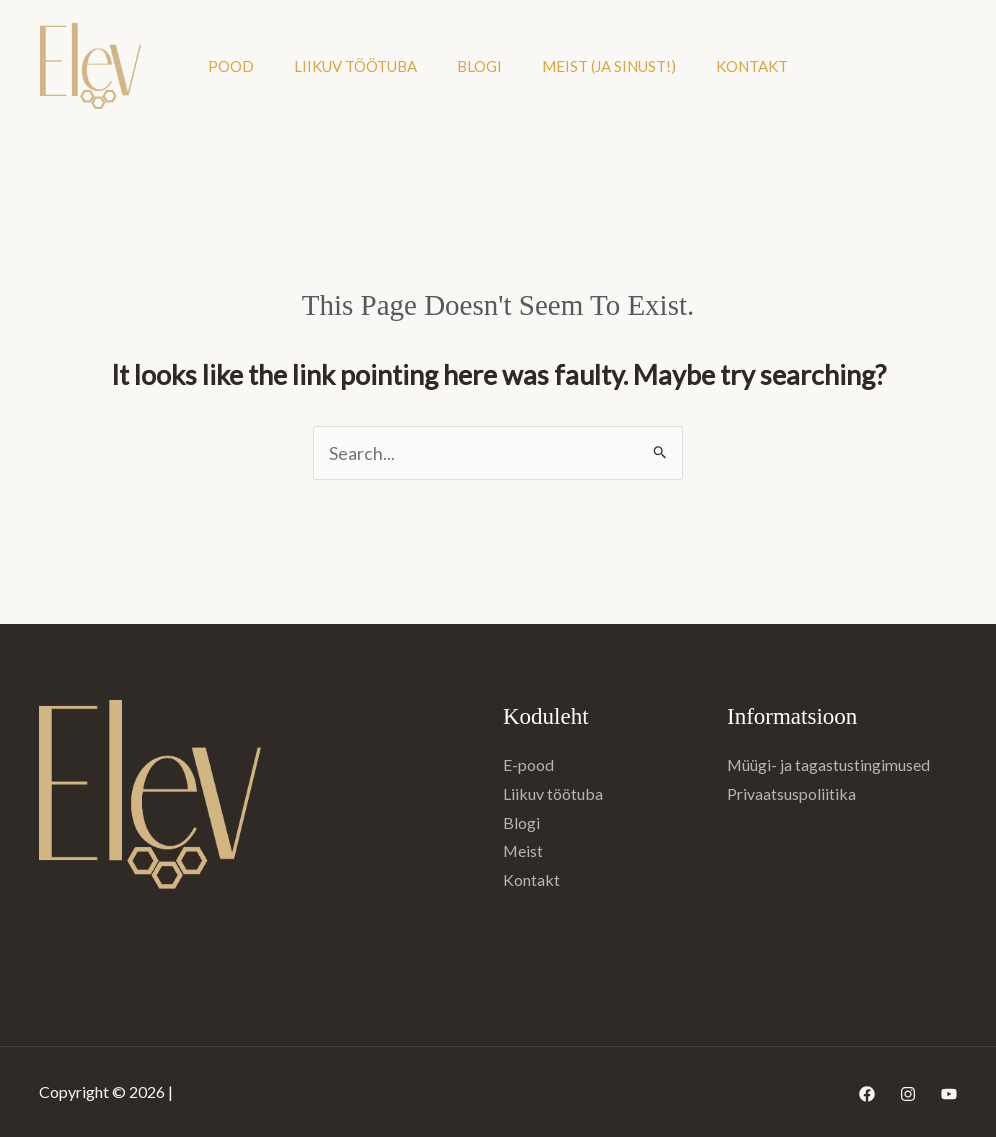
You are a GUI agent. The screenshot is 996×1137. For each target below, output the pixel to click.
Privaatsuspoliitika (791, 793)
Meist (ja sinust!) (609, 66)
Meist (523, 850)
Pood (231, 66)
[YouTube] (949, 1094)
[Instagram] (908, 1094)
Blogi (479, 66)
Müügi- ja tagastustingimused (829, 764)
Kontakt (752, 66)
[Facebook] (867, 1094)
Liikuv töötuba (355, 66)
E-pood (528, 764)
